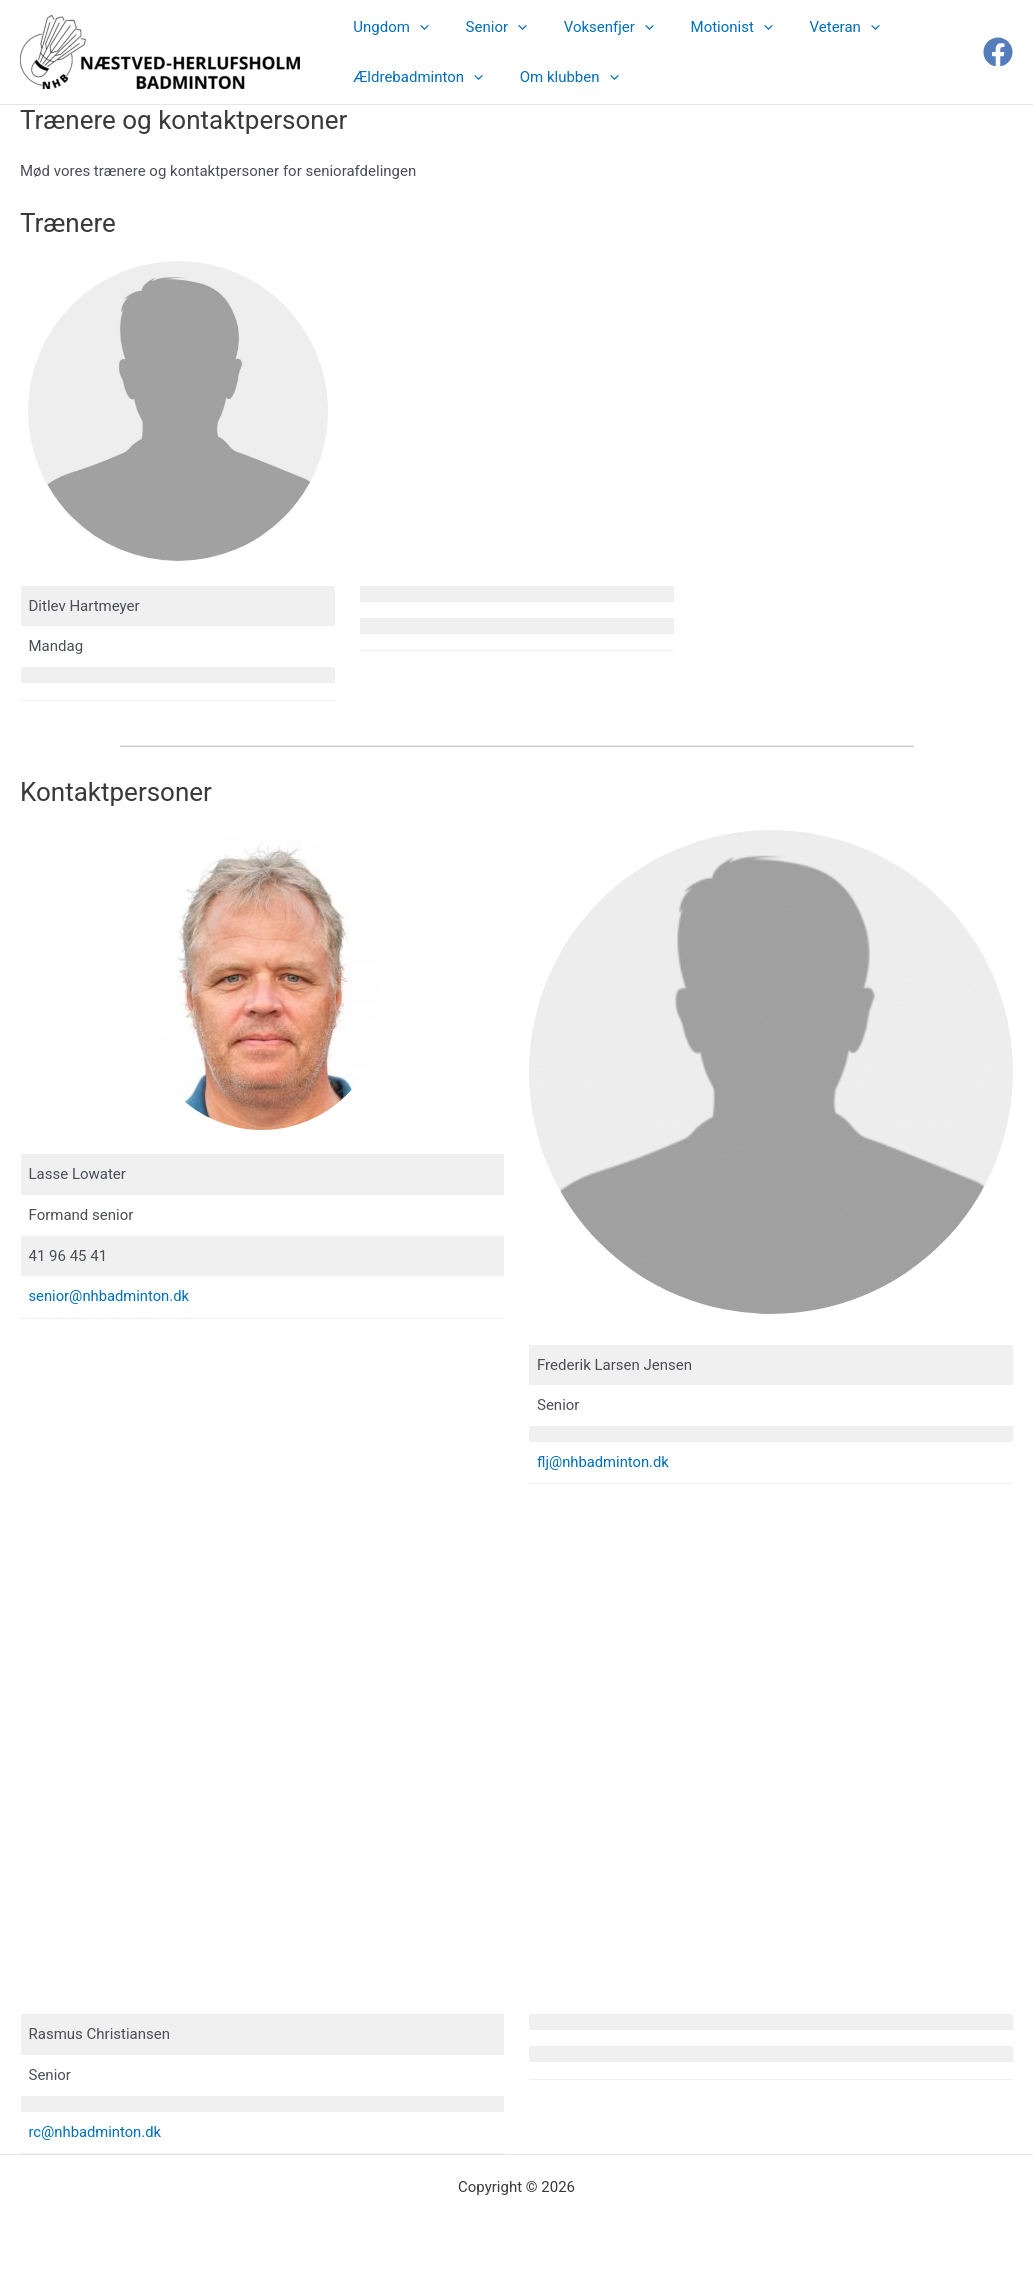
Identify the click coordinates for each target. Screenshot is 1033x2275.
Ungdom (388, 27)
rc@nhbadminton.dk (96, 2132)
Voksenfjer (592, 27)
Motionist (708, 27)
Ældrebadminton (415, 77)
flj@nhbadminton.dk (604, 1462)
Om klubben (559, 77)
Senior (486, 27)
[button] (416, 27)
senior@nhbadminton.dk (110, 1296)
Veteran (815, 27)
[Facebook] (998, 52)
